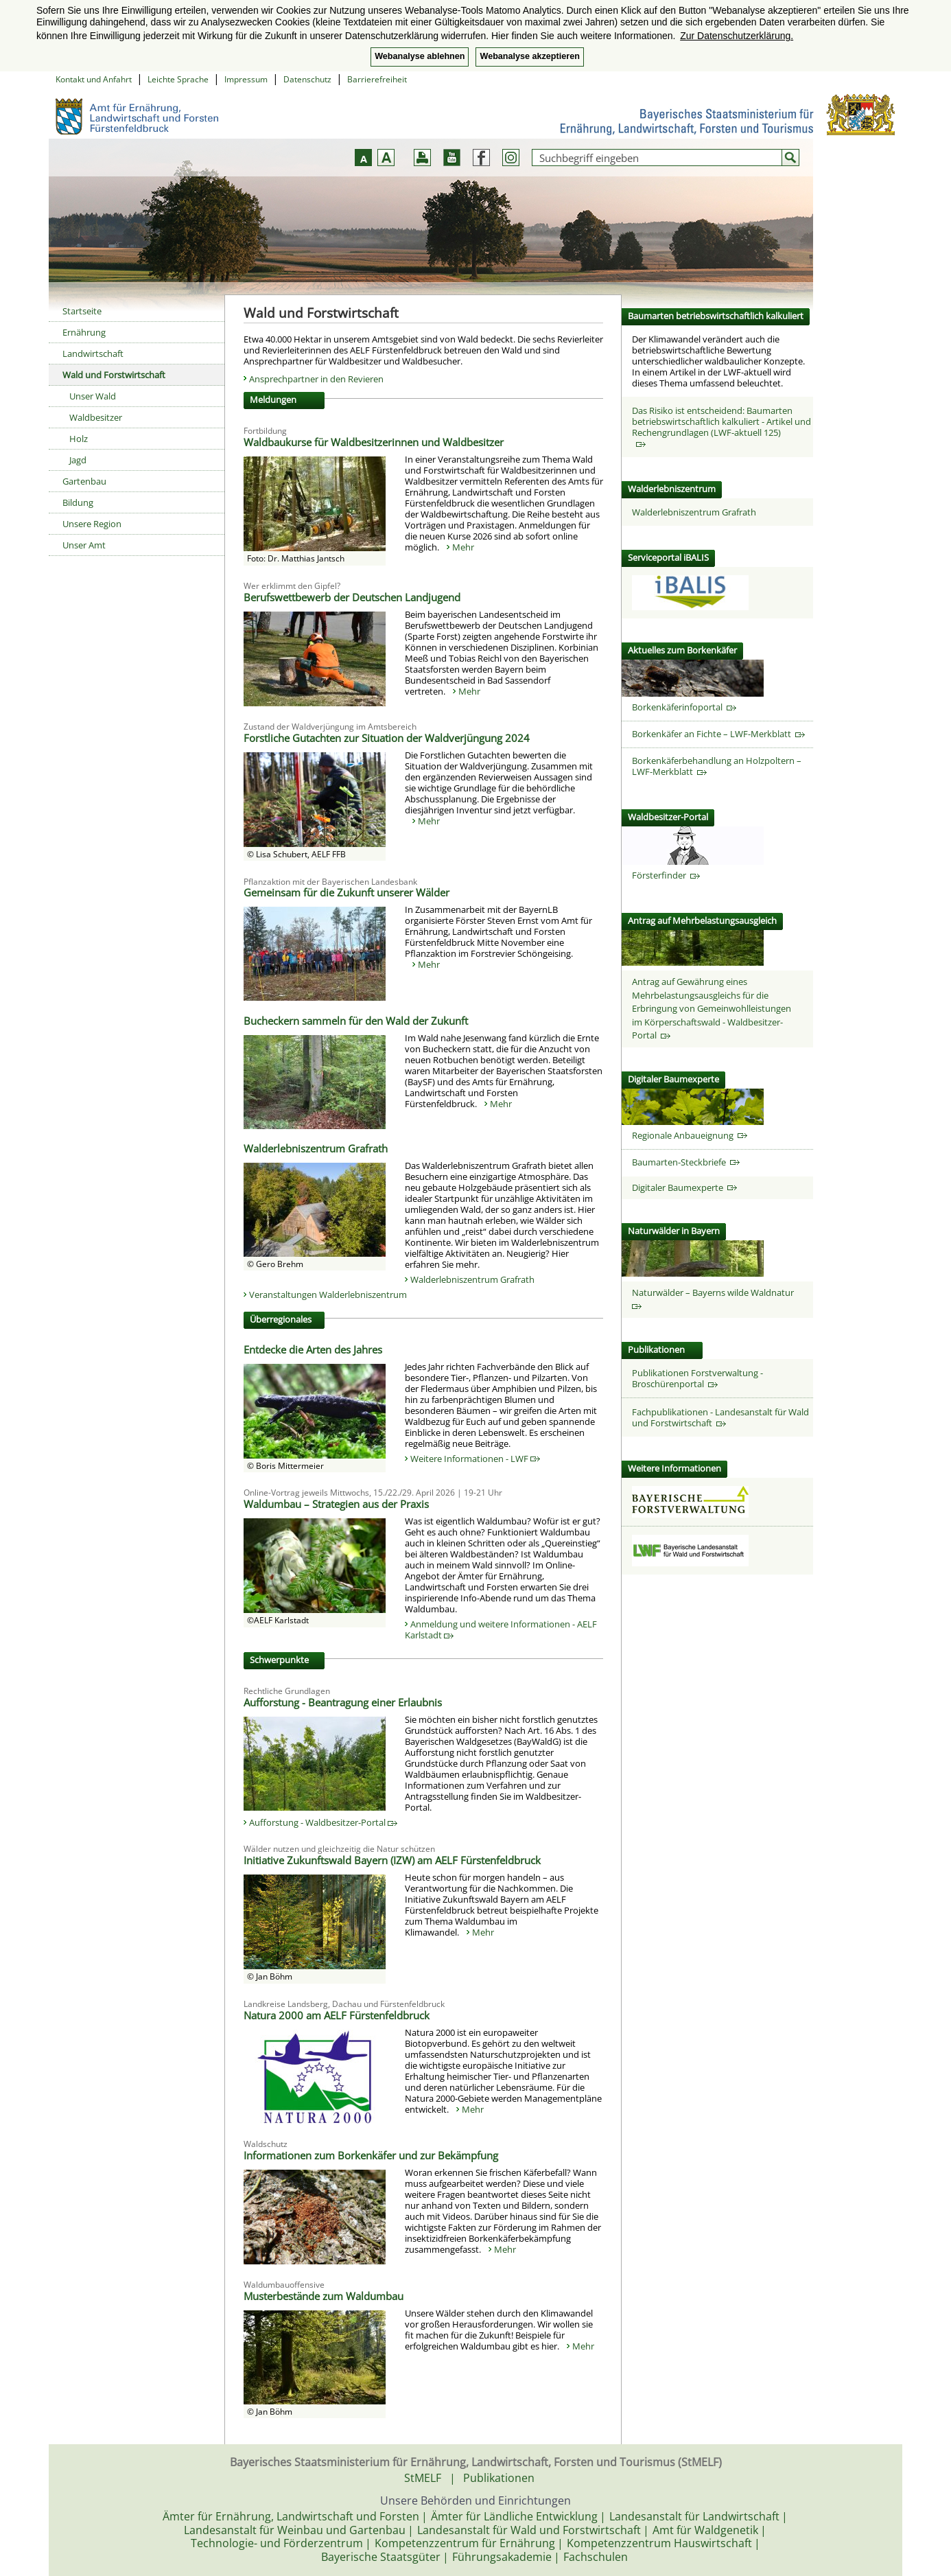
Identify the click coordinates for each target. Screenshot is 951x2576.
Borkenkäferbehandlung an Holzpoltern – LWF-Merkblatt (716, 766)
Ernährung (84, 332)
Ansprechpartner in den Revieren (316, 379)
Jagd (77, 460)
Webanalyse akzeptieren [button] (529, 56)
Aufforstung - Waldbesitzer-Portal (323, 1822)
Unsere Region (91, 524)
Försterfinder (666, 875)
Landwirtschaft (93, 353)
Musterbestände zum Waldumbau (323, 2296)
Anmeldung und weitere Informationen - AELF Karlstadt (501, 1629)
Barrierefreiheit (377, 79)
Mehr (463, 547)
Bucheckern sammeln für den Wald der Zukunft (356, 1021)
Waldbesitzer (95, 417)
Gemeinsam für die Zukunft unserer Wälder (346, 892)
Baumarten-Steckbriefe (686, 1162)
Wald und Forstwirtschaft (113, 375)
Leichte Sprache (178, 79)
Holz (78, 438)
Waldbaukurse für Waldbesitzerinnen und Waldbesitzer (374, 442)
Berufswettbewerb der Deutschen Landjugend (352, 597)
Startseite (82, 311)
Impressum (246, 79)
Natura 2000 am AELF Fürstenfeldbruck (337, 2015)
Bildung (77, 502)
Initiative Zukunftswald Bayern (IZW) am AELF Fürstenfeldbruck (392, 1860)
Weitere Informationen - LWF (475, 1458)
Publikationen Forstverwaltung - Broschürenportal (697, 1378)
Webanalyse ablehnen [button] (420, 56)
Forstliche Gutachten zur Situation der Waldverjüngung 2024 (387, 738)
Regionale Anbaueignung (689, 1135)
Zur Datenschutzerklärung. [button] (736, 35)
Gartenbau (84, 481)
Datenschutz (307, 79)
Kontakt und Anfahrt (94, 79)
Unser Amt (84, 545)
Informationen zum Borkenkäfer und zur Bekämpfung (371, 2155)
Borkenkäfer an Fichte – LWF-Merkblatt (718, 734)
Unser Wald (92, 396)
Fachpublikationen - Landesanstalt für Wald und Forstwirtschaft (720, 1417)
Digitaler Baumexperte (684, 1187)
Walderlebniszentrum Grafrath (472, 1279)
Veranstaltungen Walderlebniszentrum (328, 1294)
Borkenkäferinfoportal (684, 707)
